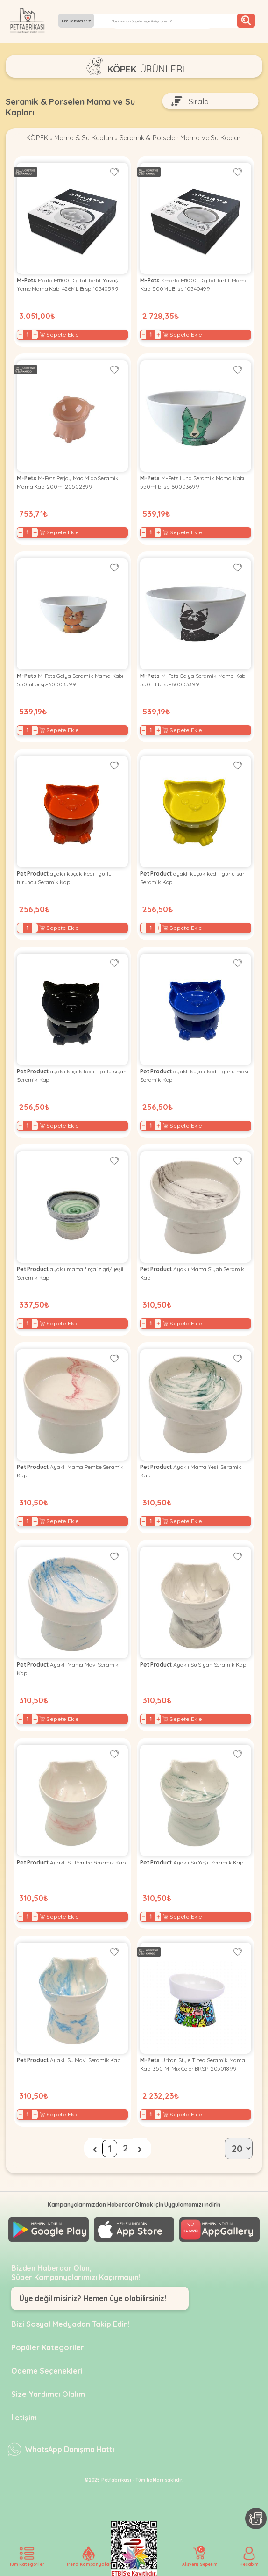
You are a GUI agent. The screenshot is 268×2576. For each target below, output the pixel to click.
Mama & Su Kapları (79, 139)
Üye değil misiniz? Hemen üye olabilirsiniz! (92, 2297)
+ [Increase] (35, 335)
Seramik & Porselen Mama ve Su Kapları (184, 139)
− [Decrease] (20, 335)
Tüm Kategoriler (76, 20)
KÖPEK (29, 139)
